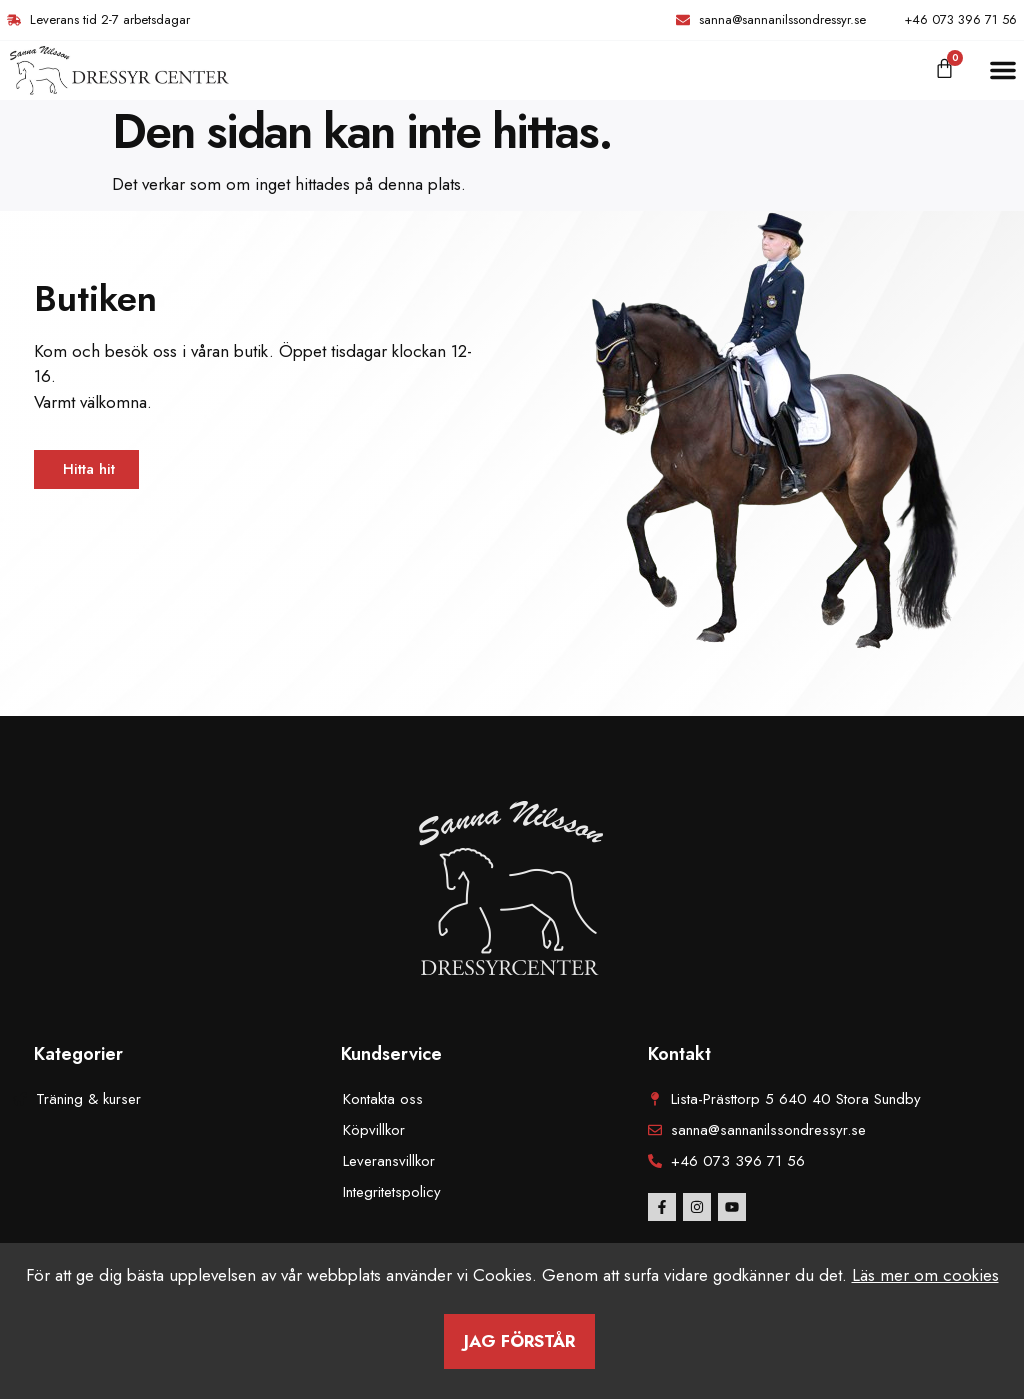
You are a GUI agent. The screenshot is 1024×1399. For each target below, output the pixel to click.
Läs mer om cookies (925, 1275)
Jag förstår (519, 1341)
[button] (1003, 70)
